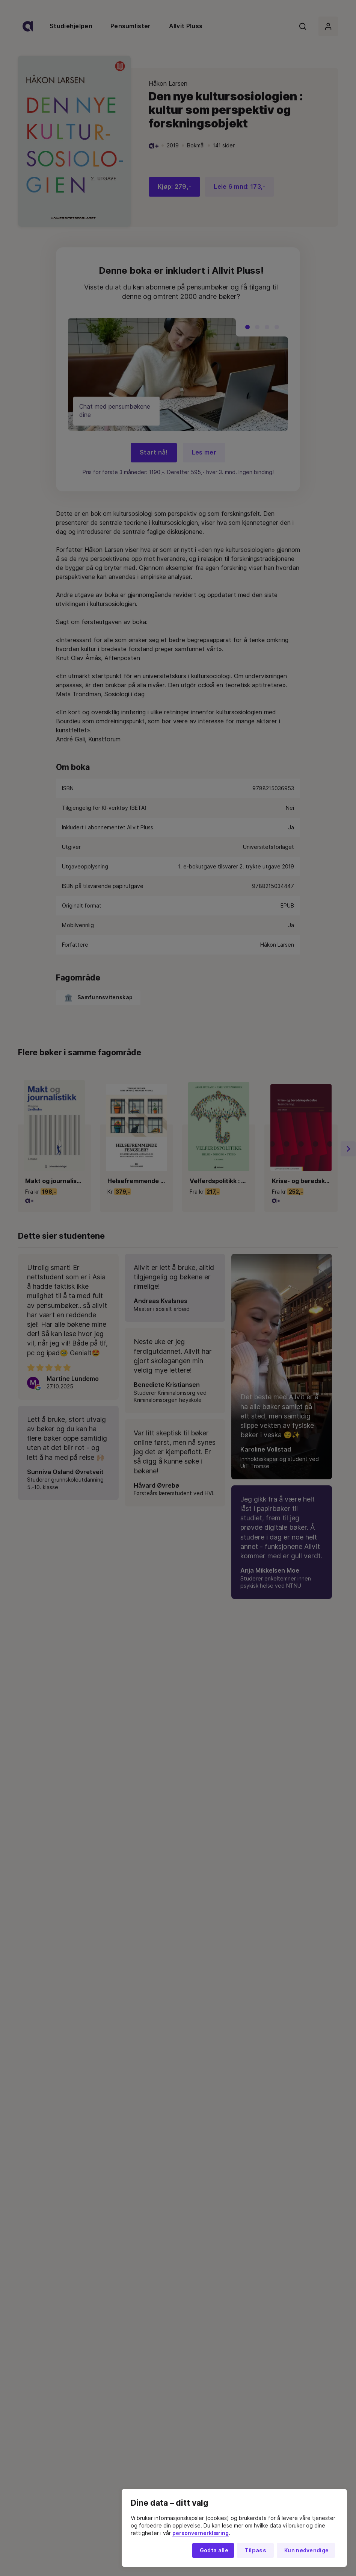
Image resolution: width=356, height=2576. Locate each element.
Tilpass (255, 2550)
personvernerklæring (200, 2533)
